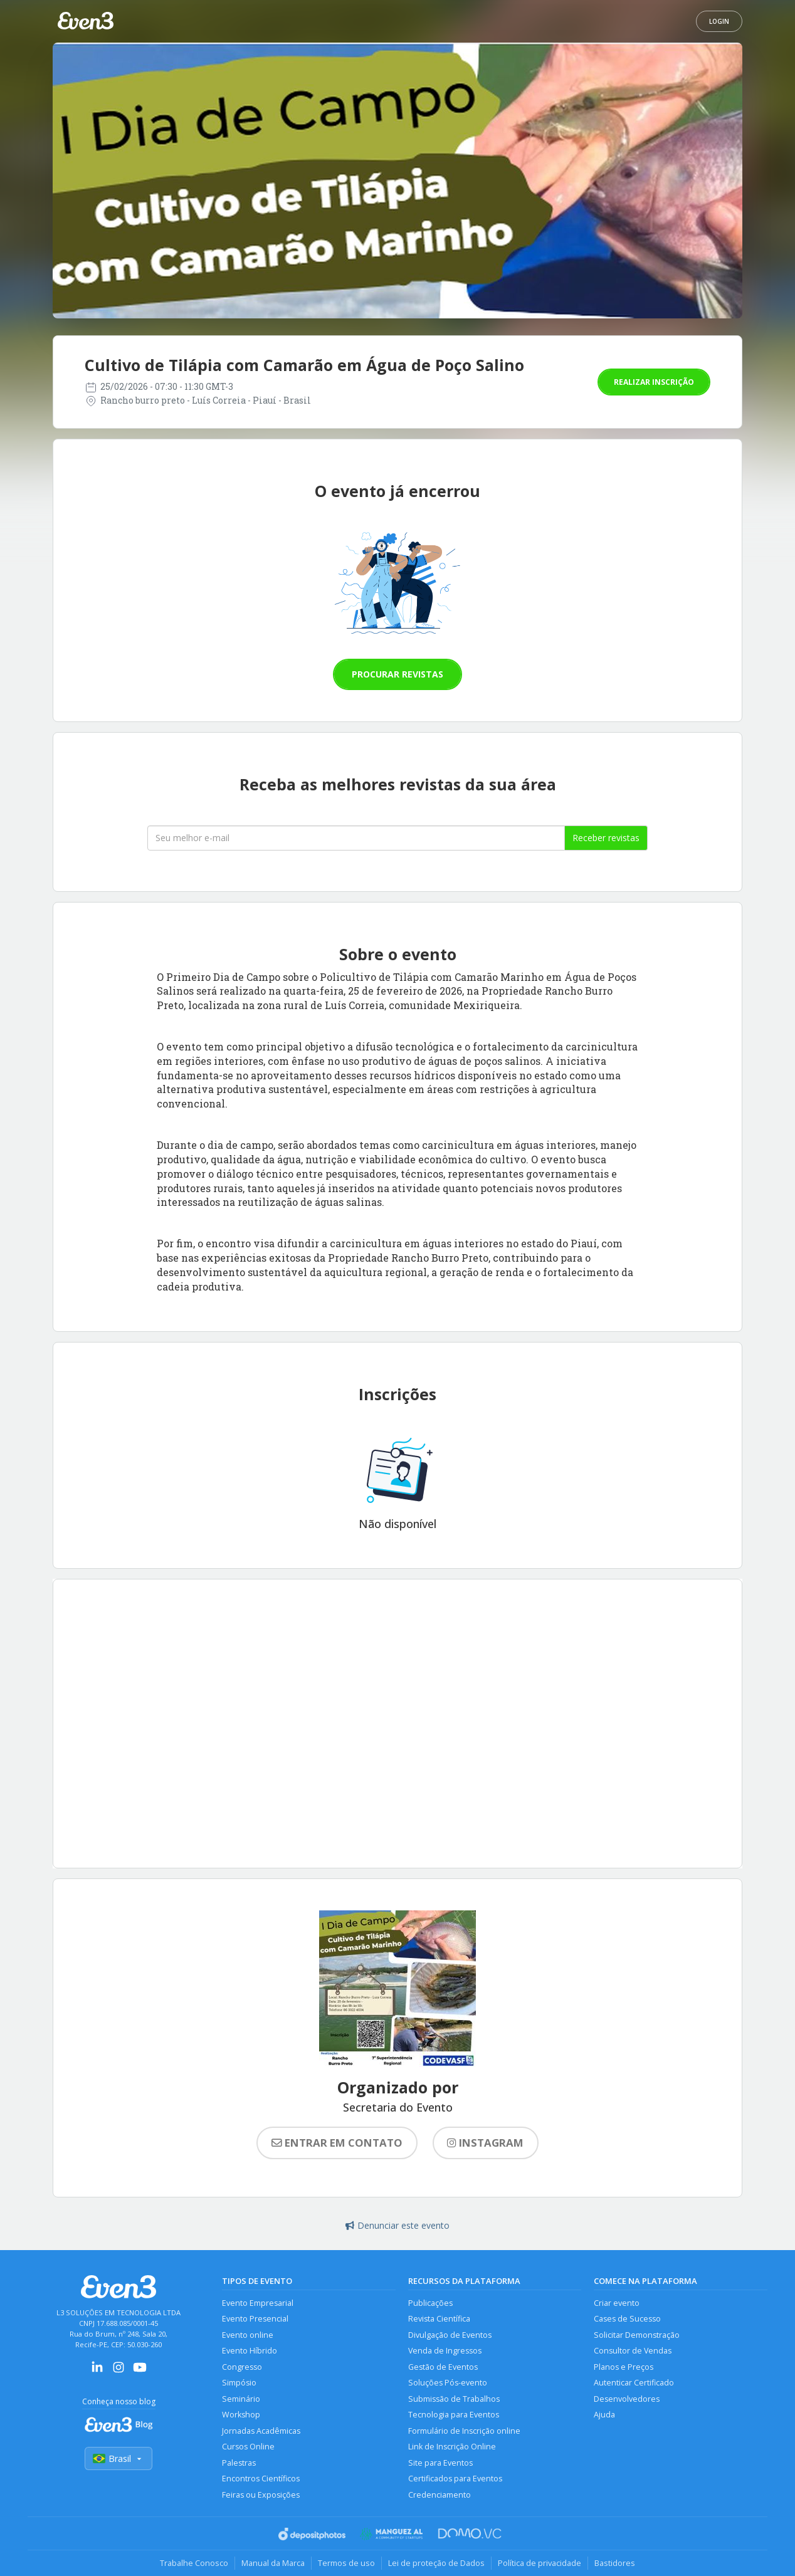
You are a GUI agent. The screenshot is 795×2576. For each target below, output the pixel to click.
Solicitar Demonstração (637, 2335)
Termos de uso (346, 2562)
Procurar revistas (397, 674)
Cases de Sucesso (627, 2318)
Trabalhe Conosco (194, 2562)
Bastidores (614, 2562)
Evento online (247, 2335)
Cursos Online (248, 2446)
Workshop (241, 2414)
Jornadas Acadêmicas (261, 2431)
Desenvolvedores (627, 2399)
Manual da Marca (273, 2562)
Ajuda (604, 2414)
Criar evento (617, 2303)
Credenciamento (439, 2495)
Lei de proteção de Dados (436, 2562)
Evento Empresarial (257, 2303)
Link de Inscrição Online (452, 2446)
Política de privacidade (539, 2562)
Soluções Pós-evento (447, 2382)
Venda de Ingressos (445, 2350)
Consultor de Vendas (632, 2350)
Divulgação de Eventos (450, 2335)
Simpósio (239, 2382)
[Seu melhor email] (356, 838)
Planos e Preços (623, 2367)
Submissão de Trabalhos (454, 2399)
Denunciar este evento (397, 2225)
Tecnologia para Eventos (453, 2414)
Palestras (239, 2463)
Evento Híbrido (249, 2350)
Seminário (241, 2399)
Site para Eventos (440, 2463)
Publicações (430, 2303)
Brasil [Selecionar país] (118, 2458)
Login (719, 21)
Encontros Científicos (261, 2478)
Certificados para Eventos (455, 2478)
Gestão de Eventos (443, 2367)
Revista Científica (439, 2318)
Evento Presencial (255, 2318)
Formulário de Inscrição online (464, 2431)
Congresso (242, 2367)
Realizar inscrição (654, 382)
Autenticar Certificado (634, 2382)
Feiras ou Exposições (261, 2495)
